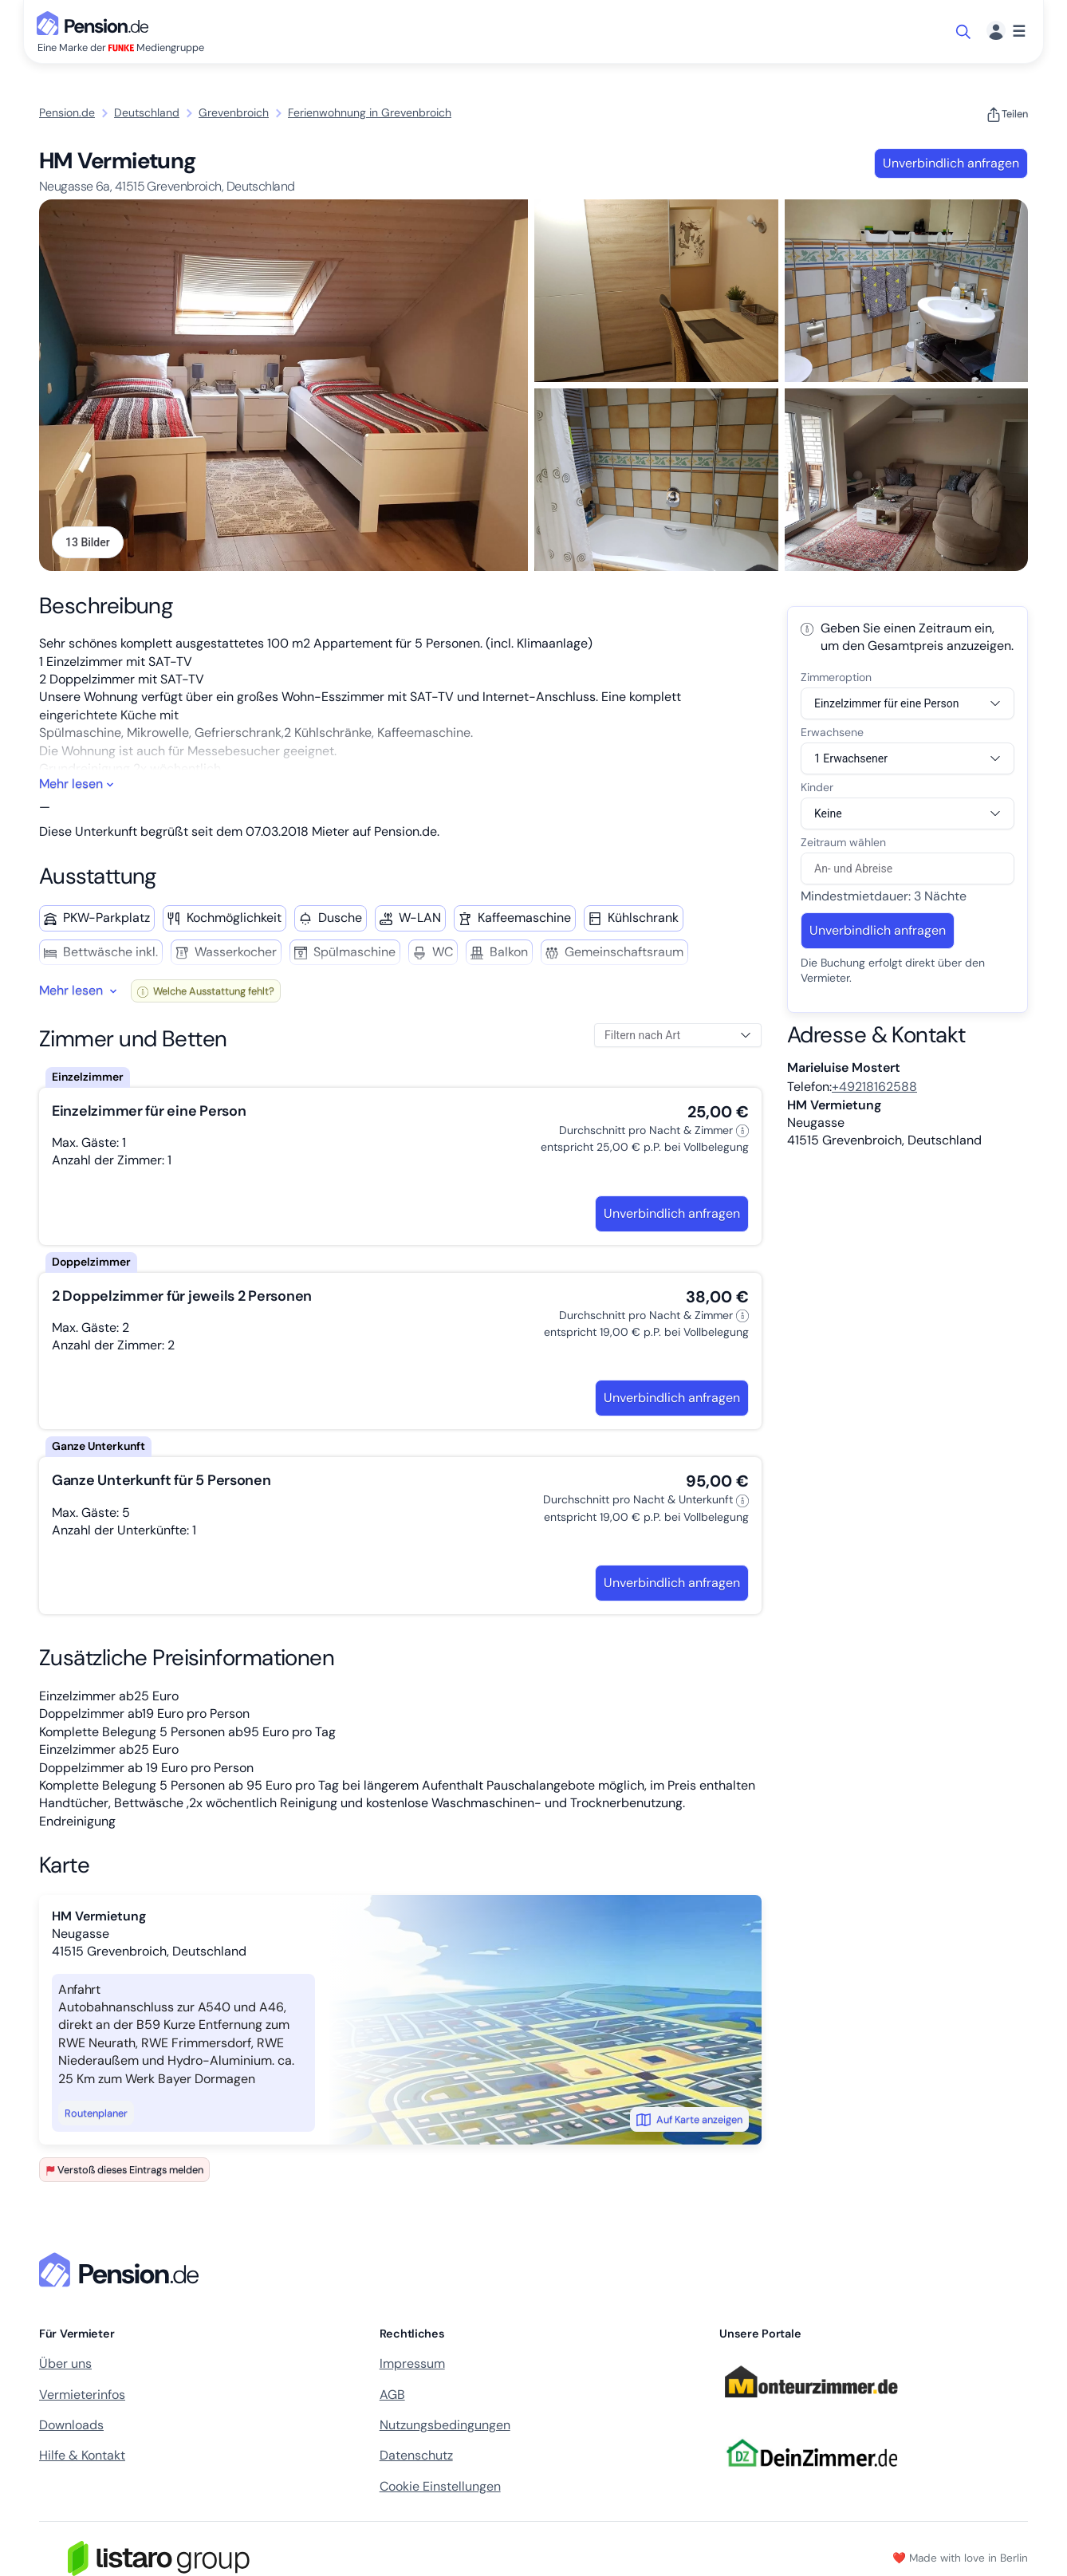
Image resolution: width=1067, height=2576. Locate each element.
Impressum (412, 2363)
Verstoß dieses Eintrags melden (124, 2169)
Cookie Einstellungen (440, 2486)
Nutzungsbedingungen (445, 2424)
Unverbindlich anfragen (951, 163)
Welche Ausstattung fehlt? (205, 991)
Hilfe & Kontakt (82, 2456)
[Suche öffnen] (964, 31)
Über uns (65, 2363)
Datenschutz (416, 2456)
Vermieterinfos (82, 2394)
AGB (392, 2394)
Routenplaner (96, 2113)
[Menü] (1006, 31)
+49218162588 (874, 1086)
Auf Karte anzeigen (689, 2120)
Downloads (71, 2424)
